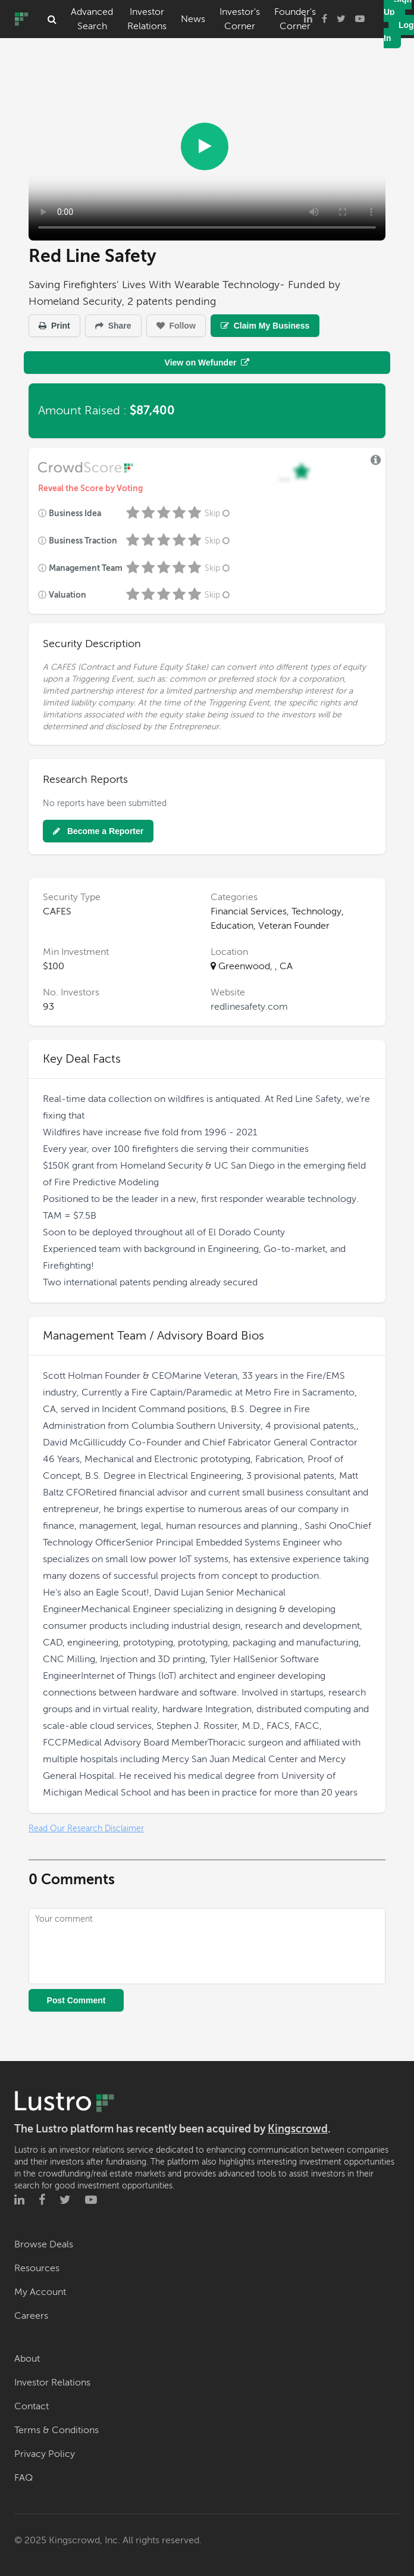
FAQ (23, 2477)
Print (54, 325)
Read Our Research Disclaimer (86, 1828)
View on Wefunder (207, 362)
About (27, 2358)
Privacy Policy (44, 2454)
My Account (40, 2292)
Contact (31, 2406)
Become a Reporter (98, 831)
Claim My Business (265, 325)
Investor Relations (147, 19)
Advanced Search (92, 19)
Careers (31, 2315)
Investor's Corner (239, 19)
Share (113, 325)
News (193, 19)
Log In (399, 31)
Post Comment (76, 2000)
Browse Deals (43, 2244)
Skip (218, 513)
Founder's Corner (295, 19)
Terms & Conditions (56, 2430)
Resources (36, 2268)
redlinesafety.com (249, 1006)
